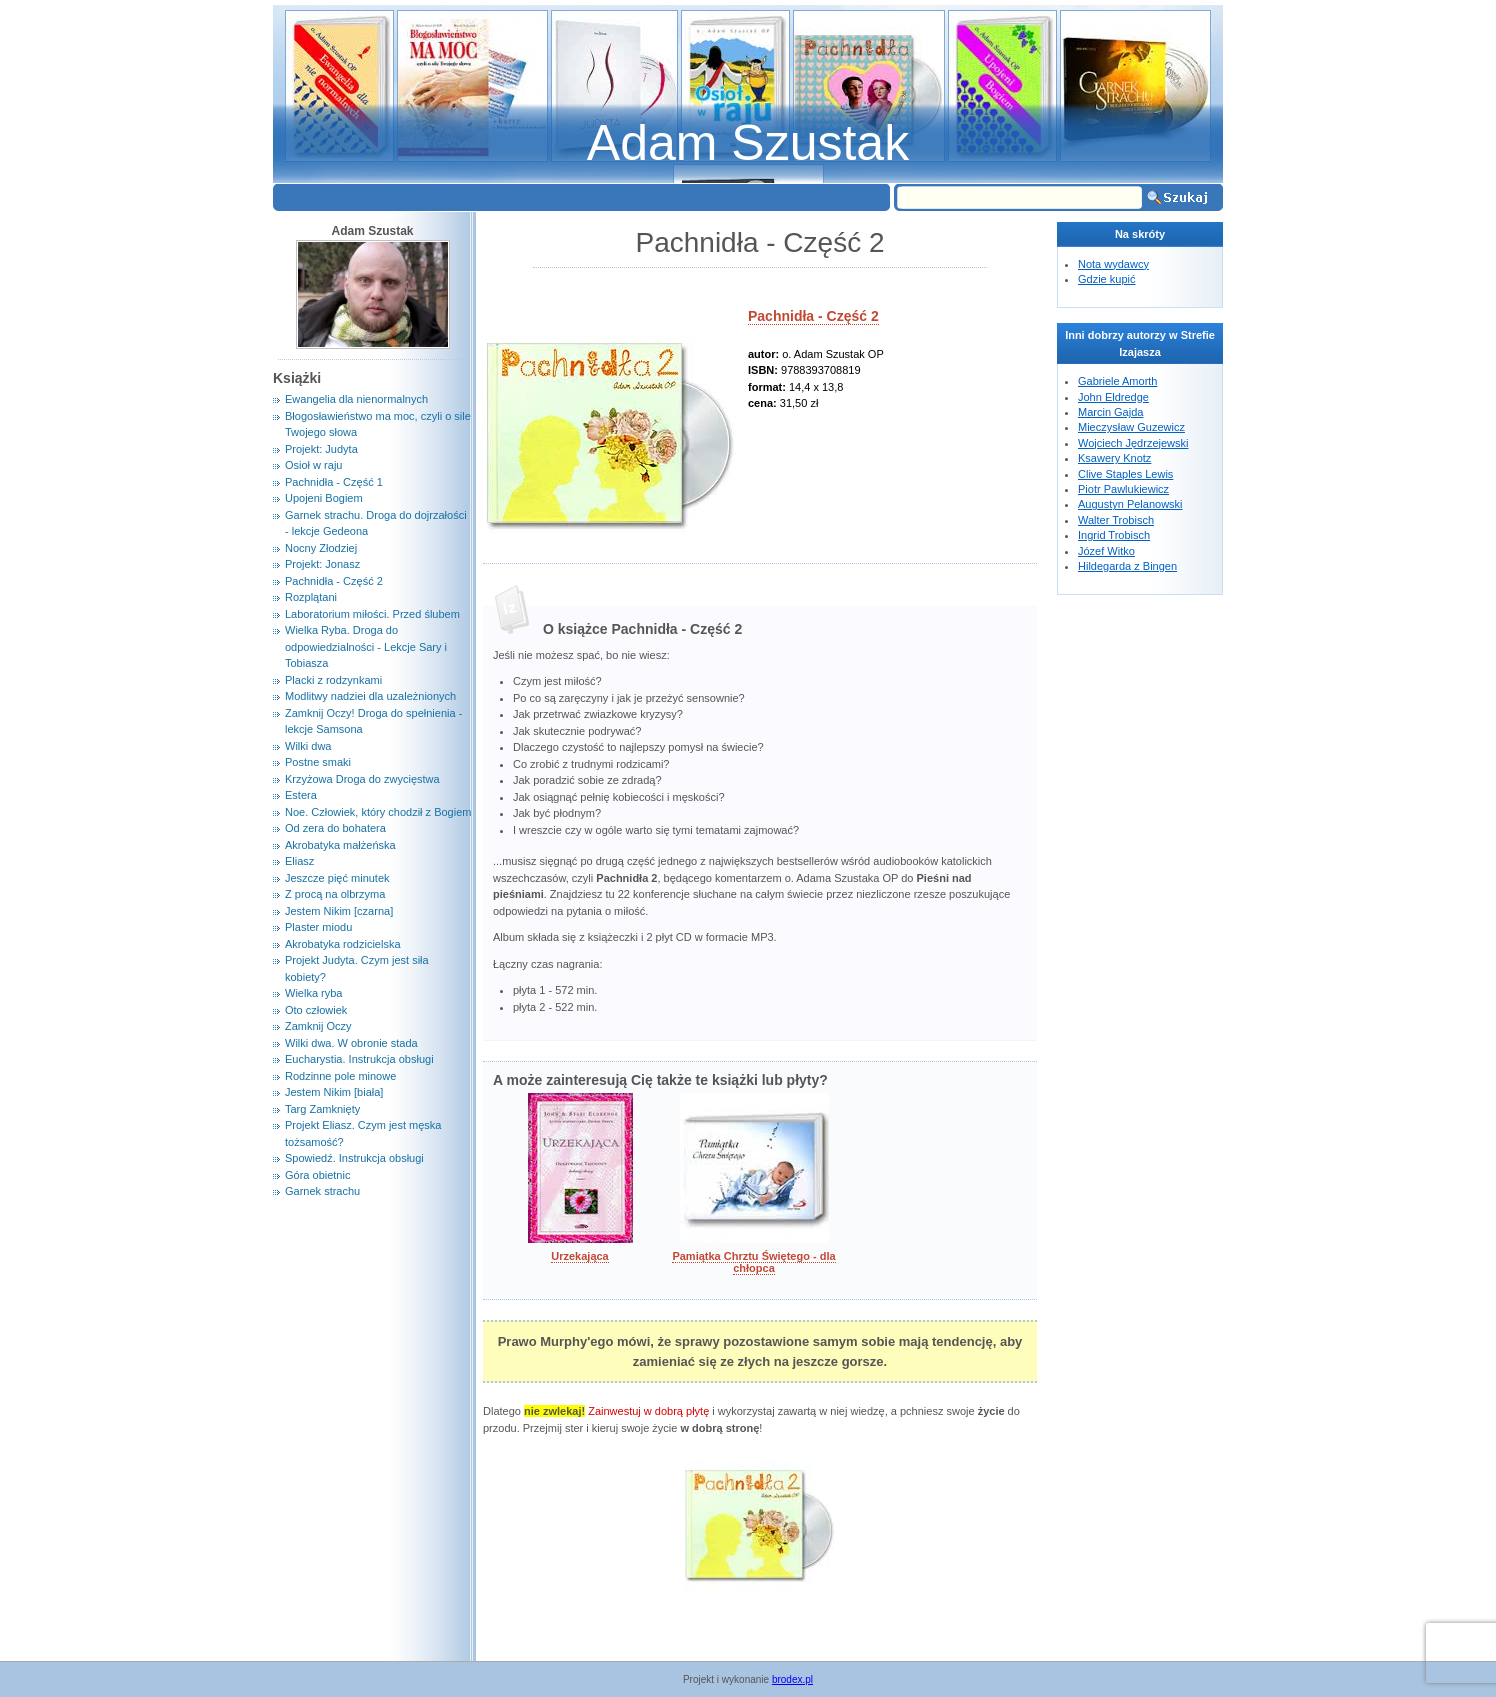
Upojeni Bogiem (324, 498)
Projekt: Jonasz (322, 564)
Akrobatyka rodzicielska (343, 944)
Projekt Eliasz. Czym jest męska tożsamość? (363, 1133)
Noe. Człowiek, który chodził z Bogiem (378, 812)
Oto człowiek (316, 1010)
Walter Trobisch (1116, 520)
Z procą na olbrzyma (335, 894)
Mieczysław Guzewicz (1131, 427)
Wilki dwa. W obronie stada (351, 1043)
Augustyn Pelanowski (1130, 504)
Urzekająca (580, 1256)
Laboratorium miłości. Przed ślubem (372, 614)
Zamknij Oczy (318, 1026)
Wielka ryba (313, 993)
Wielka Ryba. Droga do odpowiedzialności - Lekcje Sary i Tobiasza (366, 646)
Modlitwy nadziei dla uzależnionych (370, 696)
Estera (301, 795)
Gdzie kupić (1106, 279)
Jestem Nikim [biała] (334, 1092)
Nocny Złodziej (321, 548)
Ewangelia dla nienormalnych (356, 399)
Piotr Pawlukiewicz (1123, 489)
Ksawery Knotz (1114, 458)
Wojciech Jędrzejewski (1133, 443)
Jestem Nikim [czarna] (339, 911)
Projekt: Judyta (321, 449)
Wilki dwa (308, 746)
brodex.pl (792, 1679)
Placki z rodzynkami (333, 680)
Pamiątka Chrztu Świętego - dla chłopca (753, 1262)
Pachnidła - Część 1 (334, 482)
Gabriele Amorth (1117, 381)
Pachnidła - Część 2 (813, 316)
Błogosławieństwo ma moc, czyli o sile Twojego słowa (378, 424)
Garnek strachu (322, 1191)
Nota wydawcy (1113, 264)
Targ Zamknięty (322, 1109)
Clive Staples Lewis (1125, 474)
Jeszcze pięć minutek (337, 878)
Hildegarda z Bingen (1127, 566)
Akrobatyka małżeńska (340, 845)
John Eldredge (1113, 397)
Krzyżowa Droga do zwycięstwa (362, 779)
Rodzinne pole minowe (340, 1076)
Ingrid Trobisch (1114, 535)
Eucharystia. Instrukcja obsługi (359, 1059)
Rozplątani (311, 597)
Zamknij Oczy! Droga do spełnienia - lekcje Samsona (373, 721)
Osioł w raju (313, 465)
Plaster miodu (318, 927)
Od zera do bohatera (335, 828)
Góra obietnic (317, 1175)
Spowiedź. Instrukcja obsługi (354, 1158)
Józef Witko (1106, 551)
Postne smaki (318, 762)
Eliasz (299, 861)
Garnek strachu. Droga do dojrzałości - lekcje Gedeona (376, 523)
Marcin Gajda (1110, 412)
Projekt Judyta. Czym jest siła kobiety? (357, 968)
